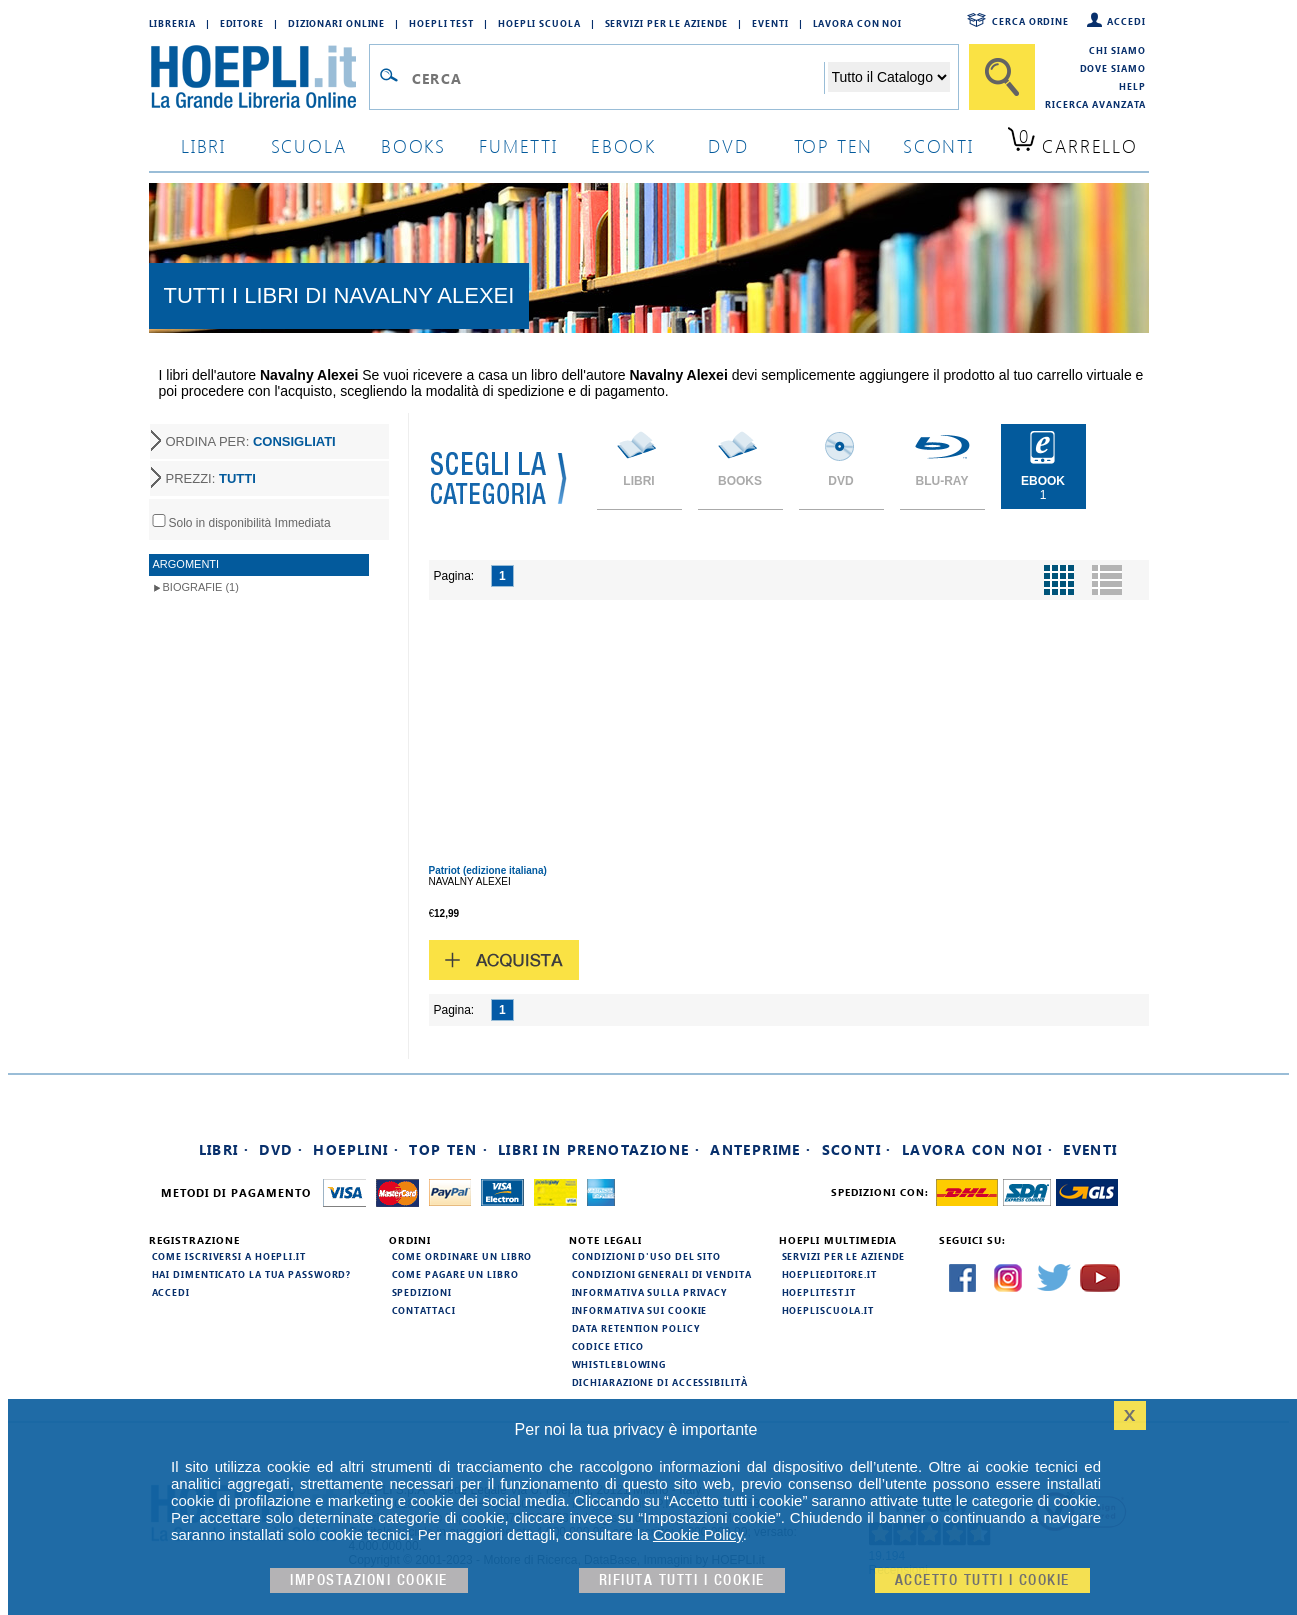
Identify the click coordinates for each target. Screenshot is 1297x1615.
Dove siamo (1113, 68)
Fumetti (518, 145)
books (413, 145)
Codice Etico (608, 1346)
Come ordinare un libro (462, 1256)
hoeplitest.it (819, 1292)
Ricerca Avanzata (1095, 104)
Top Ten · (448, 1149)
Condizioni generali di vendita (662, 1274)
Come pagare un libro (455, 1274)
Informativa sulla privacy (650, 1292)
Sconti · (857, 1149)
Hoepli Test (441, 23)
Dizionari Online (336, 23)
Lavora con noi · (977, 1149)
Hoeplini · (356, 1149)
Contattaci (424, 1310)
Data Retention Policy (636, 1328)
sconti (938, 145)
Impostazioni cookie (369, 1580)
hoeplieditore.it (829, 1274)
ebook (623, 145)
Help (1132, 86)
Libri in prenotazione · (599, 1149)
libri (203, 145)
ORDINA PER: (251, 441)
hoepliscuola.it (828, 1310)
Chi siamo (1117, 50)
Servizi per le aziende (667, 23)
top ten (834, 145)
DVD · (281, 1149)
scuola (309, 145)
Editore (242, 23)
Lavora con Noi (858, 23)
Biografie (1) (201, 587)
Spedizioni (422, 1292)
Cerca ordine (1030, 21)
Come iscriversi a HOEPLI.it (229, 1256)
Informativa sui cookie (640, 1310)
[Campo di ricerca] (617, 78)
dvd (728, 145)
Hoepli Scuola (539, 23)
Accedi (1126, 21)
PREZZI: (211, 478)
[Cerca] (1002, 77)
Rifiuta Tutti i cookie (682, 1580)
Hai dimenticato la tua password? (252, 1274)
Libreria (172, 23)
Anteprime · (760, 1149)
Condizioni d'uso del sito (647, 1256)
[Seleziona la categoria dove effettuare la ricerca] (889, 77)
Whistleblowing (619, 1364)
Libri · (224, 1149)
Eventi (770, 23)
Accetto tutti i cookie (982, 1580)
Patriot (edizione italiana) (488, 870)
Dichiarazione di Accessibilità (660, 1382)
